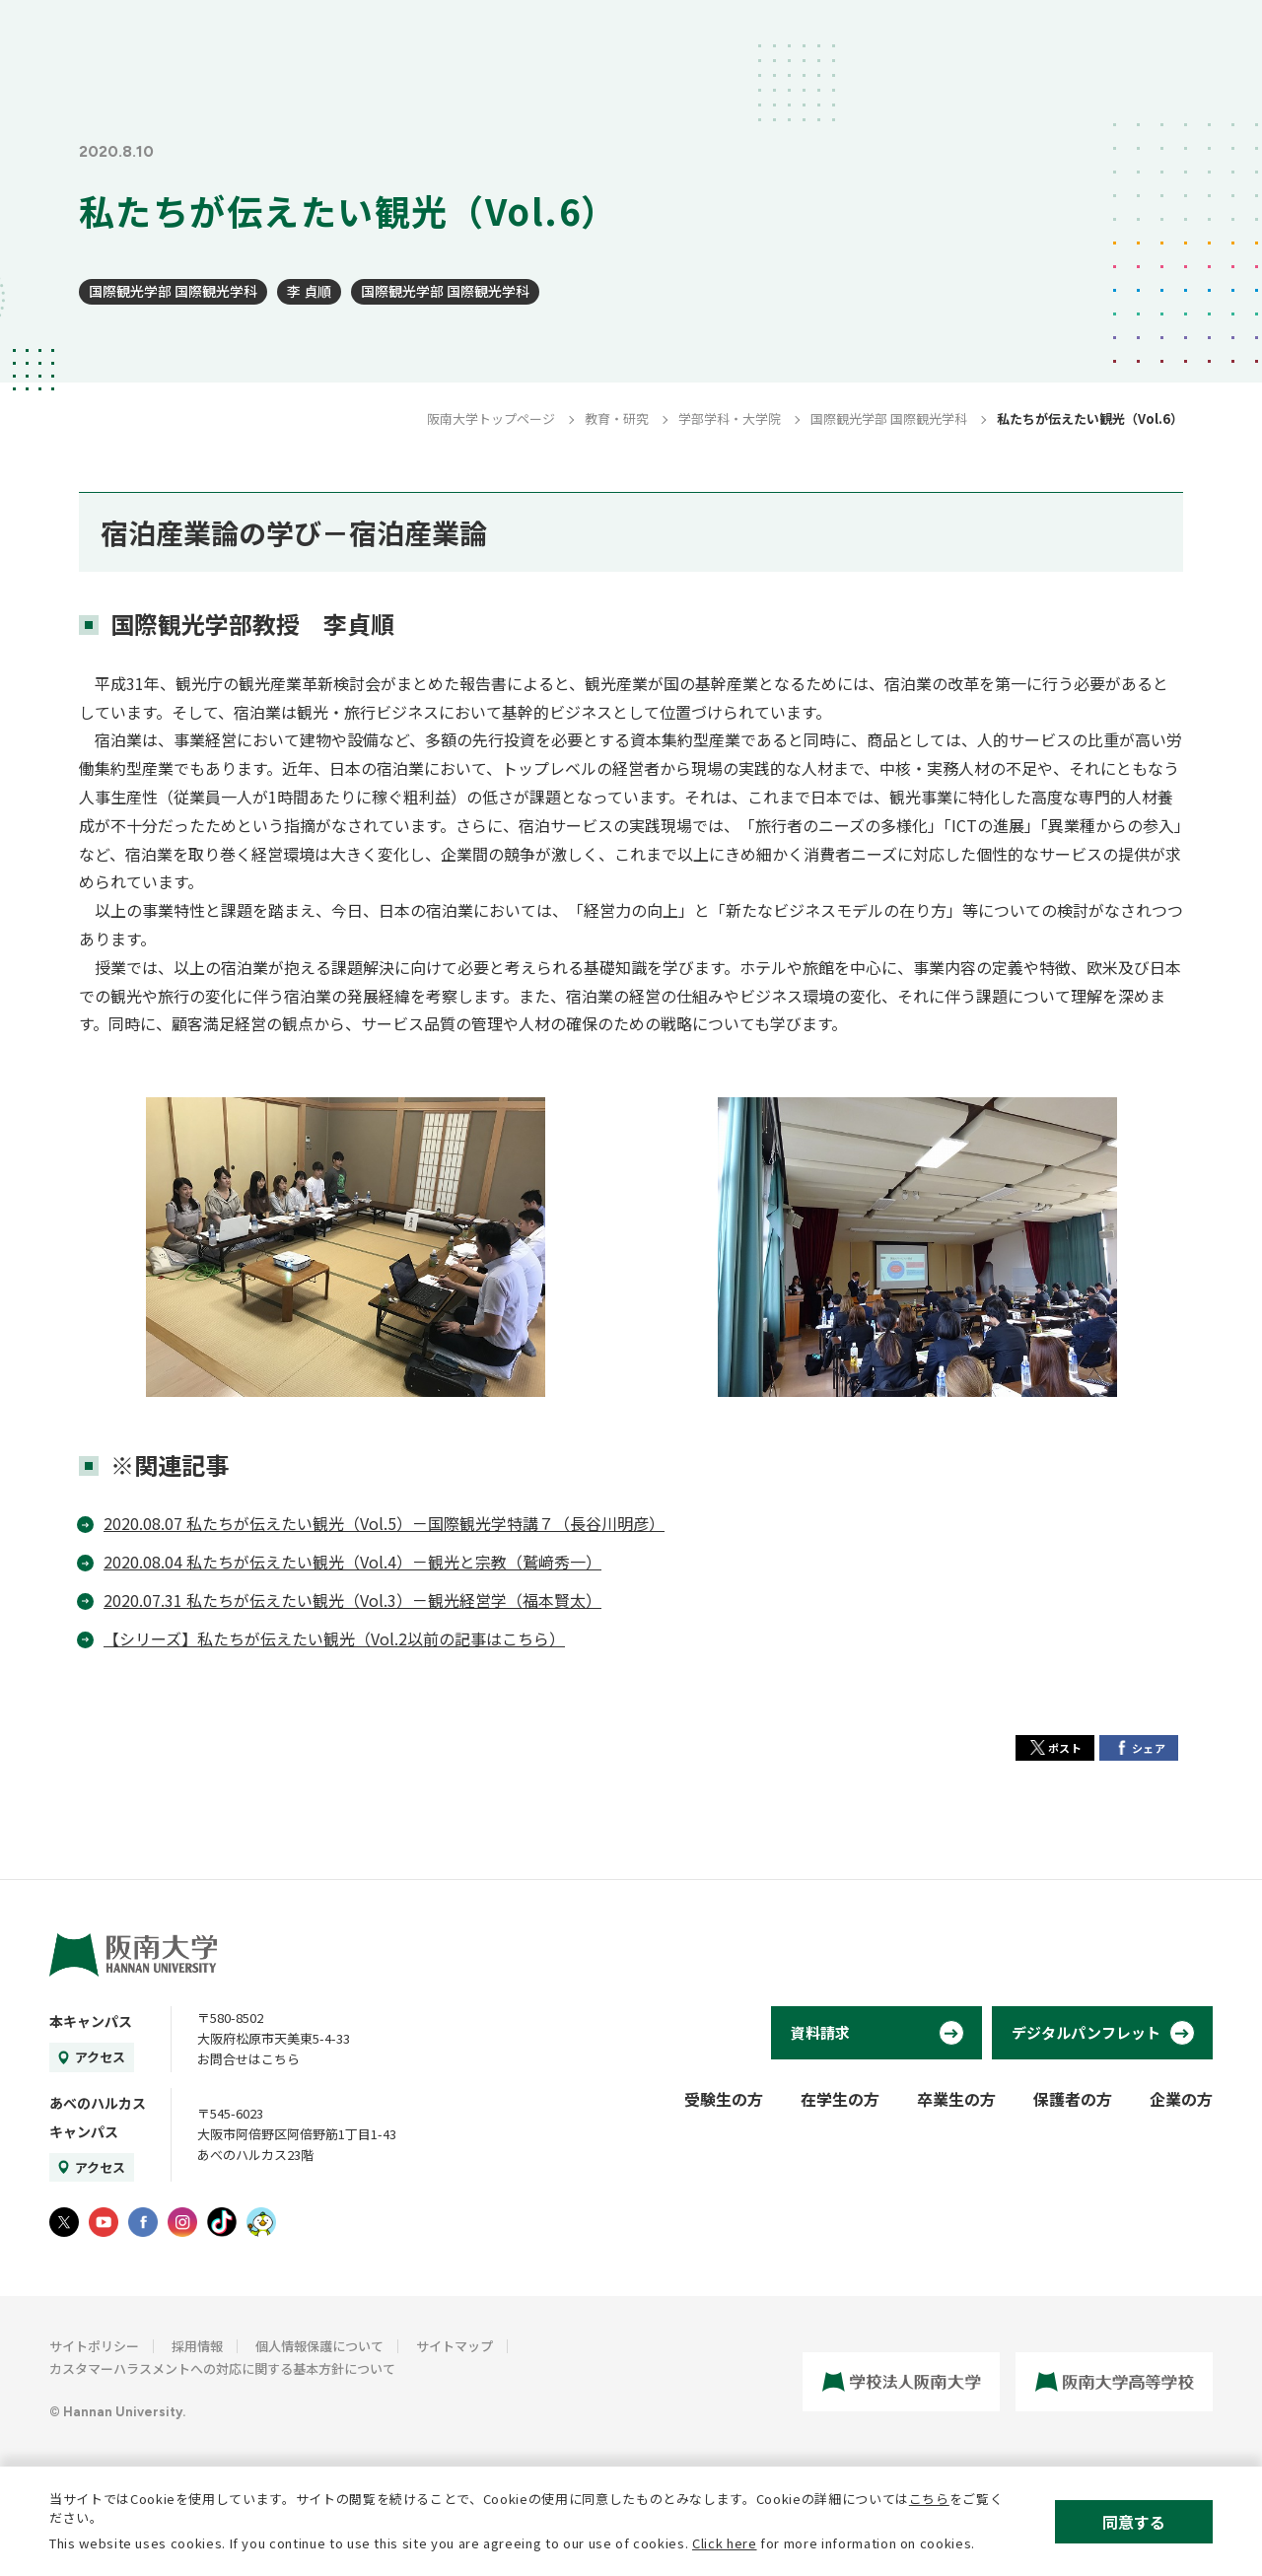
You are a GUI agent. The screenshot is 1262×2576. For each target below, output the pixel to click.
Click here (724, 2543)
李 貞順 (309, 291)
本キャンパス (90, 2021)
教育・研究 (617, 418)
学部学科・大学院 (729, 418)
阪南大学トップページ (491, 418)
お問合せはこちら (248, 2059)
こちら (929, 2498)
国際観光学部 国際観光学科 (173, 291)
